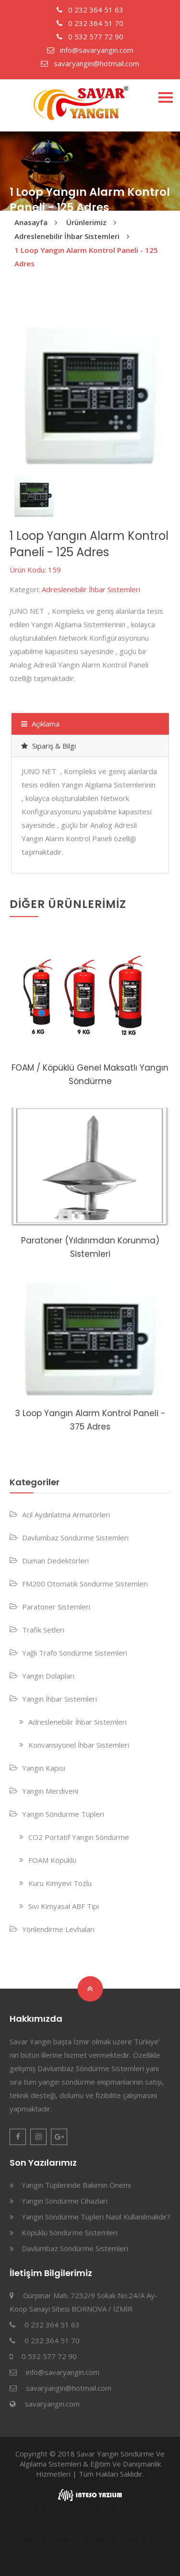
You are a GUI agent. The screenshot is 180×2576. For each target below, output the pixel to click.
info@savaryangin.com (90, 50)
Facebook (18, 2137)
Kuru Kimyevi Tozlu (60, 1883)
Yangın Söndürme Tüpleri (63, 1814)
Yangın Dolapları (48, 1676)
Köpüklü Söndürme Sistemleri (70, 2232)
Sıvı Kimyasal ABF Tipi (63, 1906)
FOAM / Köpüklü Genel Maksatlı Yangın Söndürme (90, 1074)
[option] (90, 396)
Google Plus (59, 2137)
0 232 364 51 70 (90, 23)
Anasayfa (31, 222)
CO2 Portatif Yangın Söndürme (78, 1837)
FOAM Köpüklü (52, 1860)
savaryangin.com (52, 2404)
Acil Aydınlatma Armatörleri (66, 1514)
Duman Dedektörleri (55, 1560)
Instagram (38, 2137)
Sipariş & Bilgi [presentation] (48, 746)
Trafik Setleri (43, 1629)
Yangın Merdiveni (50, 1791)
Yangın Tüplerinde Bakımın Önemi (76, 2185)
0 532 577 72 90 (90, 36)
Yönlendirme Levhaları (58, 1929)
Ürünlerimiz (86, 222)
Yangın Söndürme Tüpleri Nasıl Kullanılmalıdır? (96, 2216)
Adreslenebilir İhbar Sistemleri (67, 236)
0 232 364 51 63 (90, 9)
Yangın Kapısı (43, 1768)
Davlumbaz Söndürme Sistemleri (75, 1537)
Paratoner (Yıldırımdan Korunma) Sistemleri (90, 1247)
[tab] (90, 724)
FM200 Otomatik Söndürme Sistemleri (85, 1583)
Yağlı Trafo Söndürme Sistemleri (74, 1653)
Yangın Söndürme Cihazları (65, 2201)
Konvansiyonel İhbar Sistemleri (78, 1745)
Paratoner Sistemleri (56, 1606)
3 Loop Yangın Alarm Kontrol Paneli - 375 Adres (90, 1419)
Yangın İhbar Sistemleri (59, 1699)
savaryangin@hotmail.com (90, 63)
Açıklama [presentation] (40, 723)
